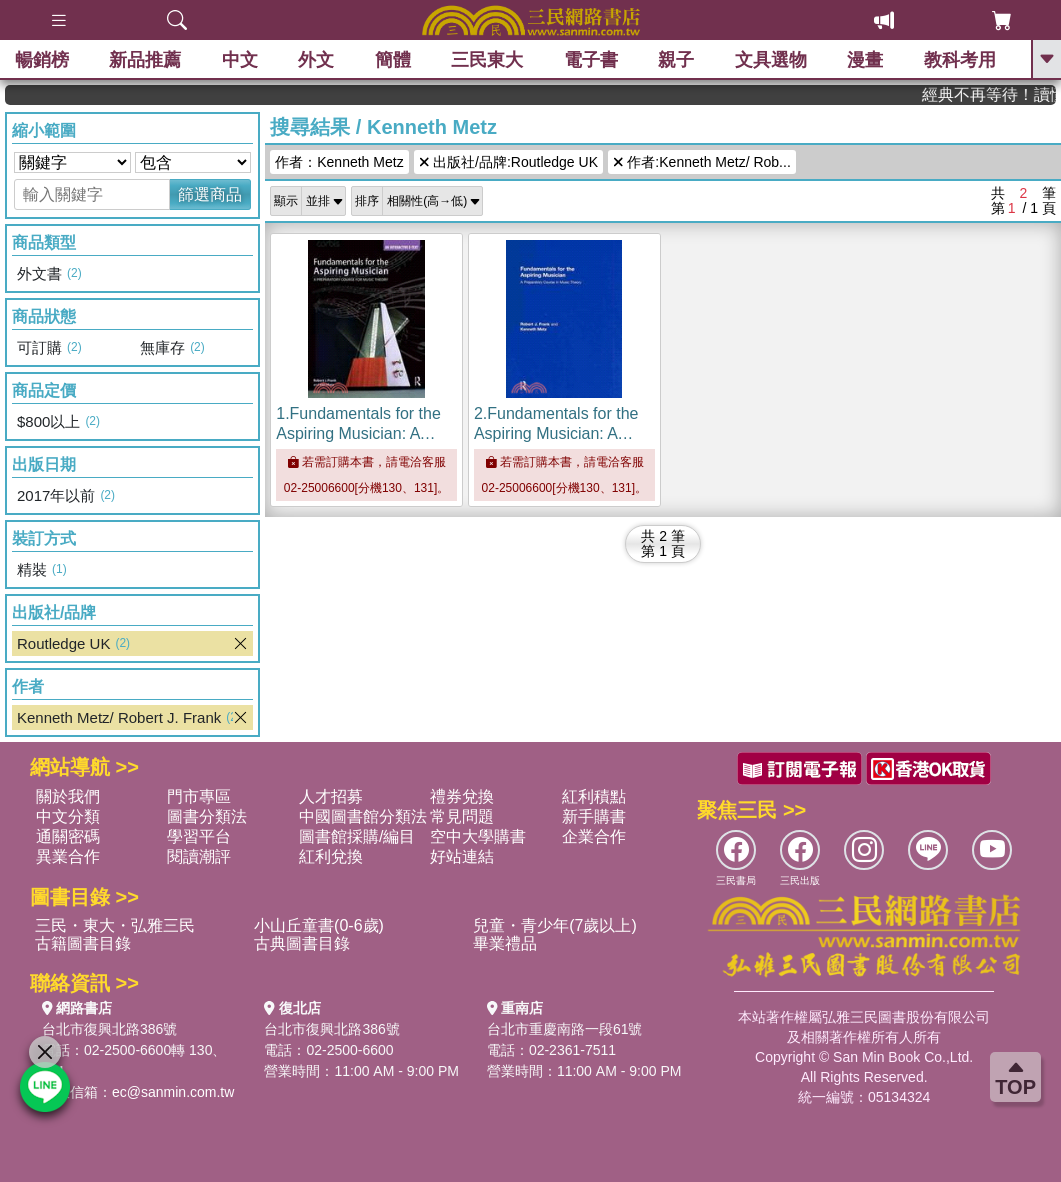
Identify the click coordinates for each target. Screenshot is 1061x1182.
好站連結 (462, 856)
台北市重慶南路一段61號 (565, 1029)
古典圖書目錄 (302, 943)
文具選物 (771, 60)
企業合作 (594, 836)
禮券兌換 (462, 796)
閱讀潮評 (199, 856)
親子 (676, 60)
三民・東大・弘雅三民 (115, 925)
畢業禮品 (505, 943)
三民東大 (487, 60)
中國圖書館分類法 (363, 816)
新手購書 (594, 816)
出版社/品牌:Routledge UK (508, 162)
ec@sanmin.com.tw (173, 1092)
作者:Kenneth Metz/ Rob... (702, 162)
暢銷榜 (42, 60)
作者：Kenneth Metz (339, 162)
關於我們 (68, 796)
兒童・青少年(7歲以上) (555, 925)
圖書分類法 (207, 816)
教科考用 (960, 60)
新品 (145, 60)
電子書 (591, 60)
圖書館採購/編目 (357, 836)
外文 (316, 60)
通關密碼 (68, 836)
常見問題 (462, 816)
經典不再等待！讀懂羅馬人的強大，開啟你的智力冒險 (998, 94)
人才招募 (331, 796)
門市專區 (199, 796)
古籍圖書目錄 (83, 943)
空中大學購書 (478, 836)
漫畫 (865, 60)
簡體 (393, 60)
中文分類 (68, 816)
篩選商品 (210, 194)
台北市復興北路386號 (109, 1029)
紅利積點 (594, 796)
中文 (240, 60)
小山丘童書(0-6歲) (319, 925)
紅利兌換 (331, 856)
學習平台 (199, 836)
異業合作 (68, 856)
